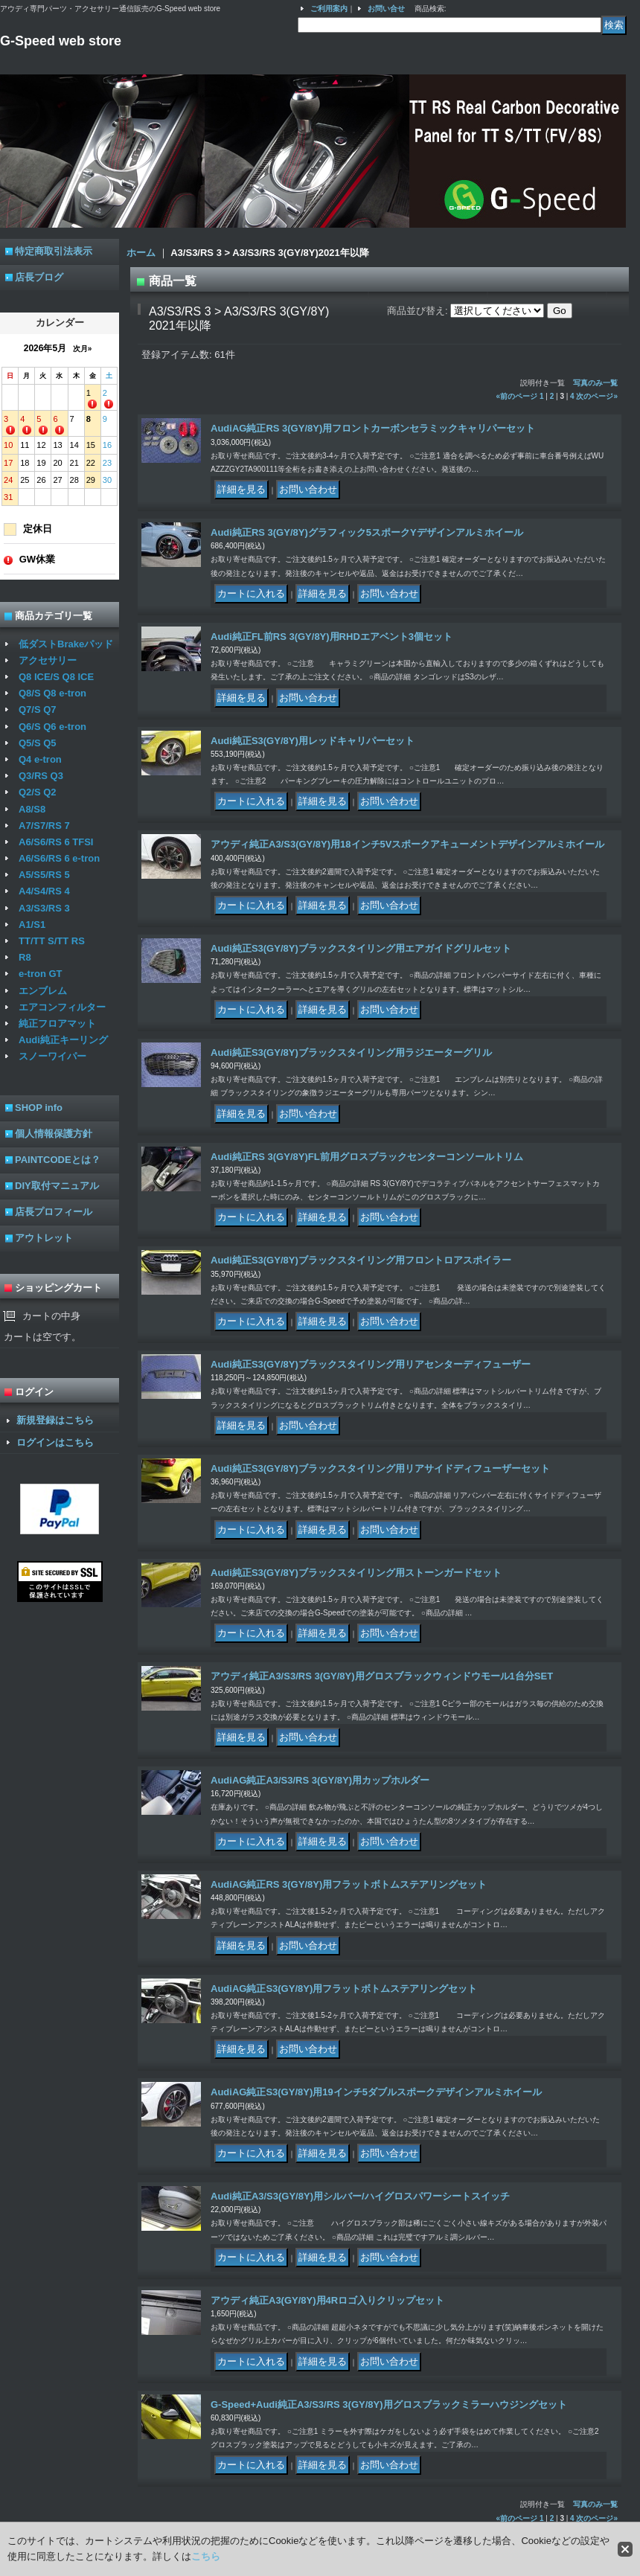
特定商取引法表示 (53, 251)
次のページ (597, 396)
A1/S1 (32, 924)
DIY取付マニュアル (57, 1185)
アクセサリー (48, 660)
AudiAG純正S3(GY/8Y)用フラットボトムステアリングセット (344, 1988)
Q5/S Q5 (38, 743)
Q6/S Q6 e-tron (52, 726)
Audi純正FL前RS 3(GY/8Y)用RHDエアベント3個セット (331, 636)
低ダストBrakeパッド (66, 644)
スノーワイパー (52, 1056)
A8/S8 (32, 809)
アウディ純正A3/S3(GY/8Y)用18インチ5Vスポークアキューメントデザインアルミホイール (407, 844)
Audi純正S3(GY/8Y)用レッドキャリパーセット (313, 740)
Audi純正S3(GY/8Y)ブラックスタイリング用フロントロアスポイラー (361, 1260)
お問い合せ (386, 8)
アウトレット (44, 1237)
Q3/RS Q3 (41, 775)
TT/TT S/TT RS (52, 940)
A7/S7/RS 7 (44, 825)
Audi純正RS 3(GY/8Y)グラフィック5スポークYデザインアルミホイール (367, 532)
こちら (205, 2556)
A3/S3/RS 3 (44, 908)
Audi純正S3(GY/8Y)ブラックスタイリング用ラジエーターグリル (351, 1052)
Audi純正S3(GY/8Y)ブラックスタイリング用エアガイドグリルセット (361, 948)
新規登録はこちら (55, 1420)
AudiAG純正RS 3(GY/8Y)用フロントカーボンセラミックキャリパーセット (373, 428)
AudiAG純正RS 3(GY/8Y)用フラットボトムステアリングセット (349, 1884)
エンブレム (43, 990)
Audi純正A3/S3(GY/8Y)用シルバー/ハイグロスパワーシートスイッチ (360, 2196)
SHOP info (39, 1107)
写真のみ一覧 (595, 383)
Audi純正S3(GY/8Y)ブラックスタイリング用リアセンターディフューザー (371, 1364)
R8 (25, 957)
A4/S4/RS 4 (44, 891)
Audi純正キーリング (63, 1039)
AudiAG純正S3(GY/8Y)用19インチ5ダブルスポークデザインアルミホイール (376, 2092)
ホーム (141, 252)
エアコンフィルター (62, 1007)
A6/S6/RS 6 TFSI (56, 842)
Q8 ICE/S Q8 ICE (56, 676)
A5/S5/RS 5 (44, 874)
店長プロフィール (53, 1211)
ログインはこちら (55, 1442)
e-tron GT (41, 973)
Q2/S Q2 (38, 792)
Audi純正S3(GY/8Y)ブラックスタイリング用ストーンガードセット (356, 1572)
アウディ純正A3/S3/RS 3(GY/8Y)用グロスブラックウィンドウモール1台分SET (382, 1676)
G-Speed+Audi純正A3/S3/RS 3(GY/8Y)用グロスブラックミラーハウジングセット (389, 2404)
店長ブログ (39, 277)
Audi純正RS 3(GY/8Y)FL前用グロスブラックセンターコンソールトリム (367, 1156)
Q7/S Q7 (38, 709)
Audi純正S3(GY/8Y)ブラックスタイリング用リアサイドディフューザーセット (380, 1468)
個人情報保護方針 (53, 1133)
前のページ (517, 396)
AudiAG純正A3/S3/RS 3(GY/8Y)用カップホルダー (320, 1780)
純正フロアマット (57, 1023)
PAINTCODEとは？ (57, 1159)
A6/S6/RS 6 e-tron (59, 858)
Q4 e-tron (40, 759)
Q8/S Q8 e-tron (52, 693)
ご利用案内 (329, 8)
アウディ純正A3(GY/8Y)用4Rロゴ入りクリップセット (327, 2300)
